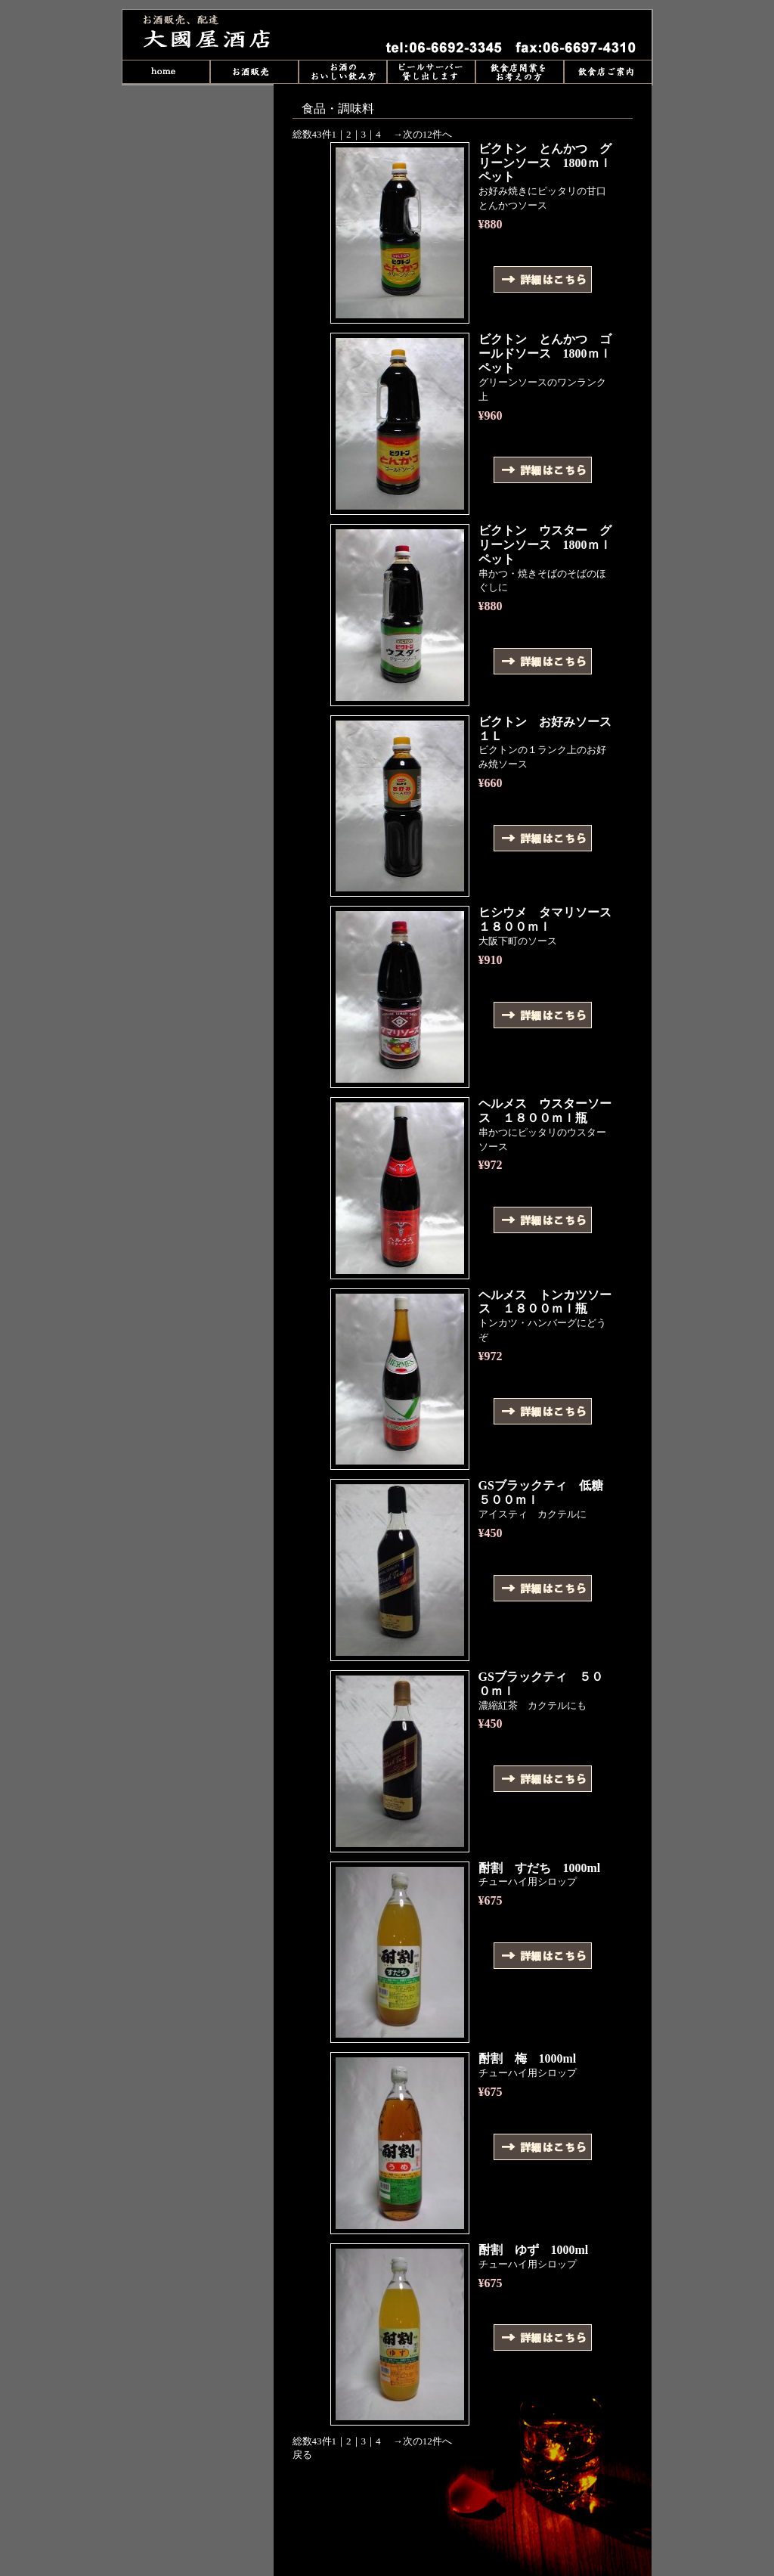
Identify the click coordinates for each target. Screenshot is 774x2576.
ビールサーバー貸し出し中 (431, 72)
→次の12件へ (422, 134)
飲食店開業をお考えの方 (519, 72)
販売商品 (254, 72)
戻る (302, 2454)
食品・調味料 (216, 35)
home (166, 72)
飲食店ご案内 (608, 72)
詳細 (543, 279)
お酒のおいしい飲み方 (343, 72)
